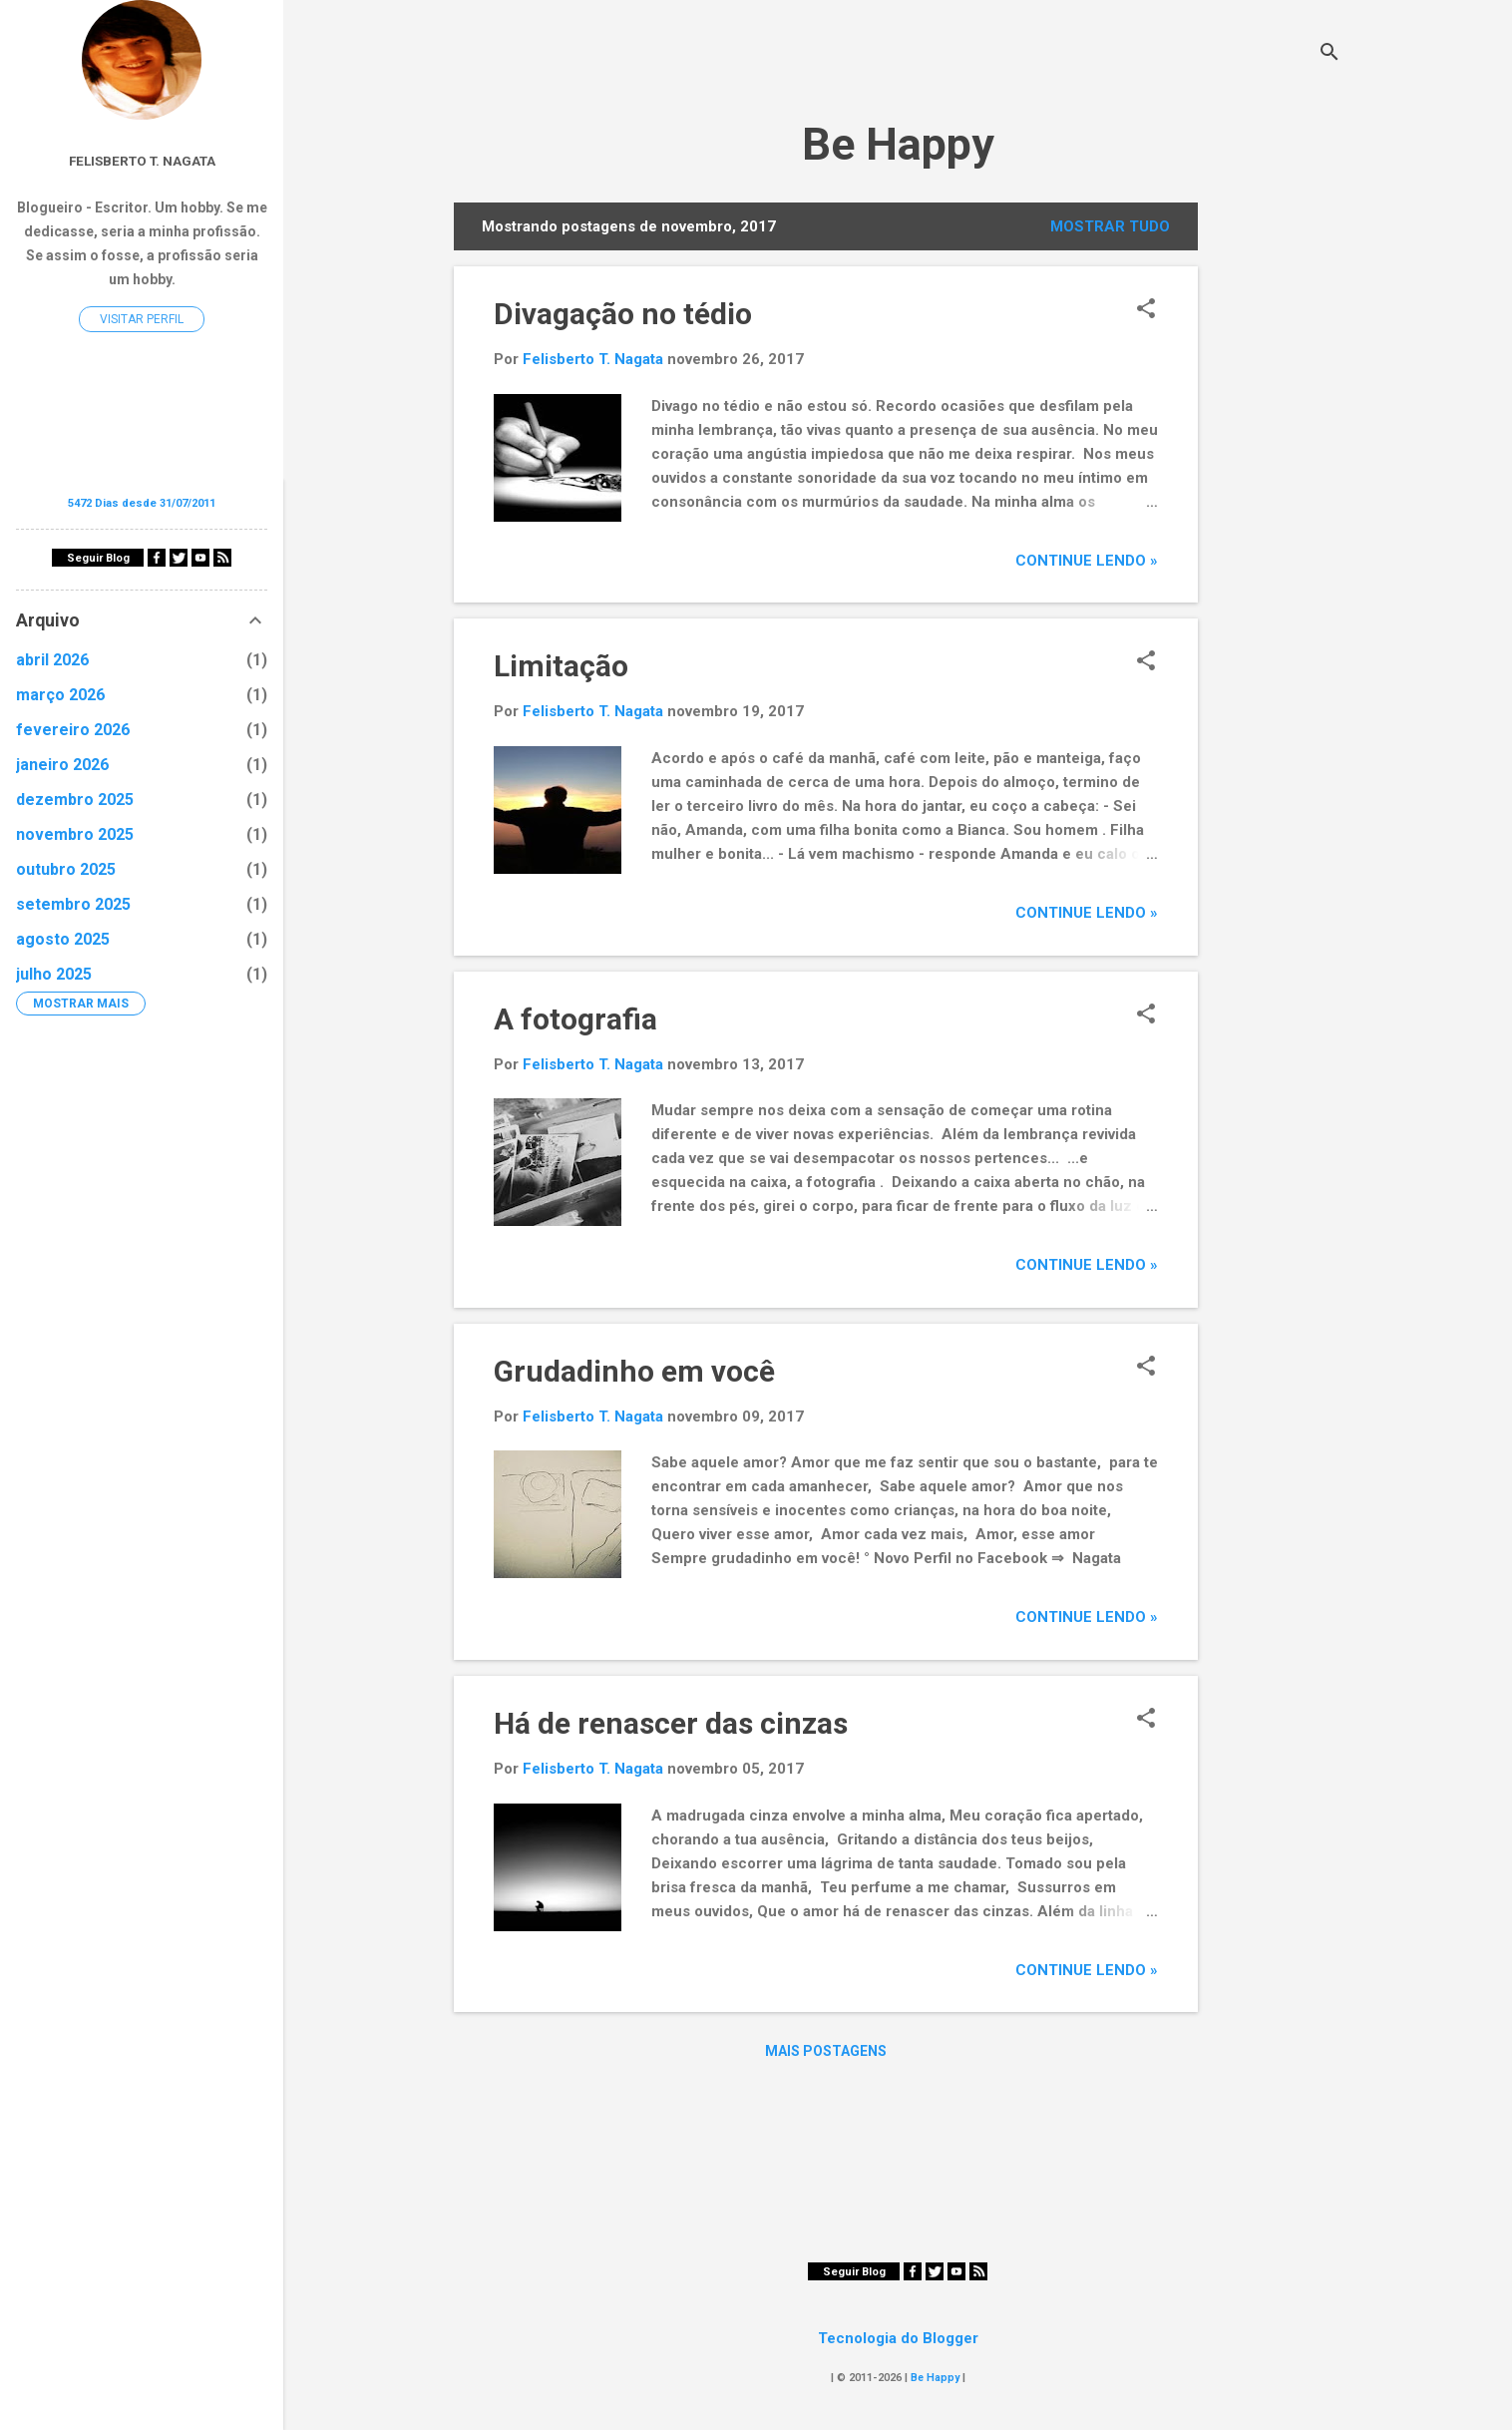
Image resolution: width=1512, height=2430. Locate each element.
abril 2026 (52, 659)
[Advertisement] (1277, 501)
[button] (1146, 310)
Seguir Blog (854, 2271)
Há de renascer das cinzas (671, 1723)
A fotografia (575, 1019)
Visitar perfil (142, 319)
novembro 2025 (75, 834)
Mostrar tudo (1110, 226)
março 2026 (60, 694)
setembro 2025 (73, 904)
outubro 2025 (66, 869)
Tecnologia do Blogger (898, 2338)
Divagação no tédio (623, 313)
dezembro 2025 (75, 799)
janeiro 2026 (62, 764)
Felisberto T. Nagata (142, 161)
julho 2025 (54, 974)
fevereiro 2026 (73, 729)
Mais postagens (826, 2051)
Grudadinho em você (634, 1371)
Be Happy (898, 144)
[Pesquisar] (1329, 54)
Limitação (561, 665)
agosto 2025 (63, 939)
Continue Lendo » (1086, 561)
